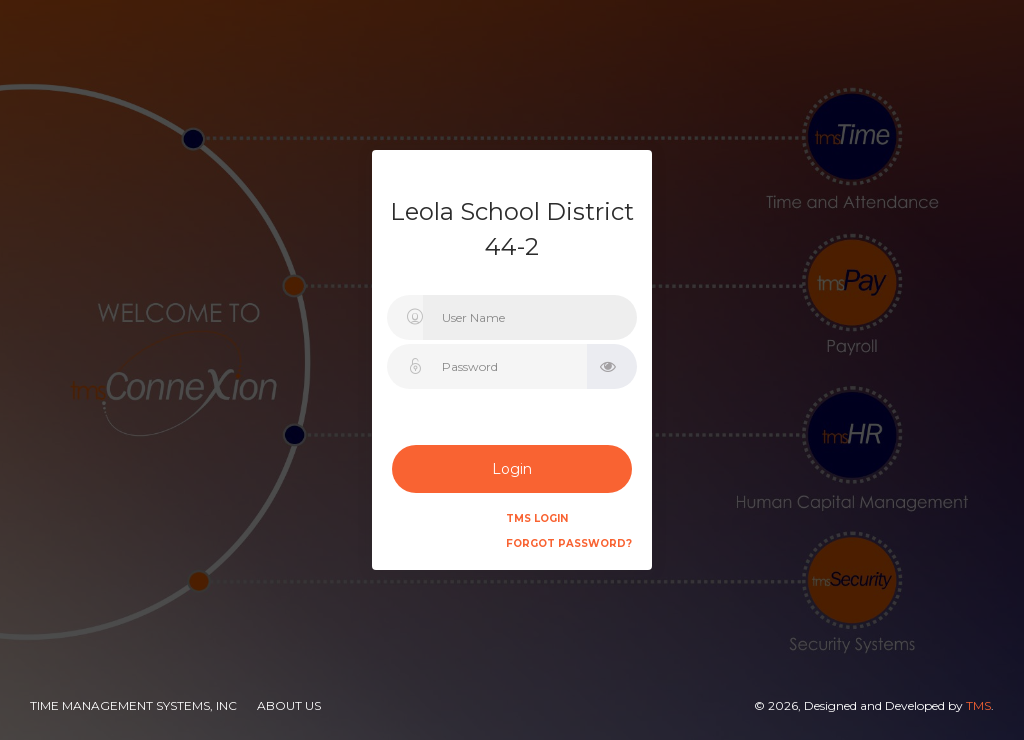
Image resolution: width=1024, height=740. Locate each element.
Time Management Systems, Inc (133, 705)
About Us (289, 705)
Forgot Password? (569, 543)
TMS (978, 705)
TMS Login (537, 518)
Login (512, 469)
